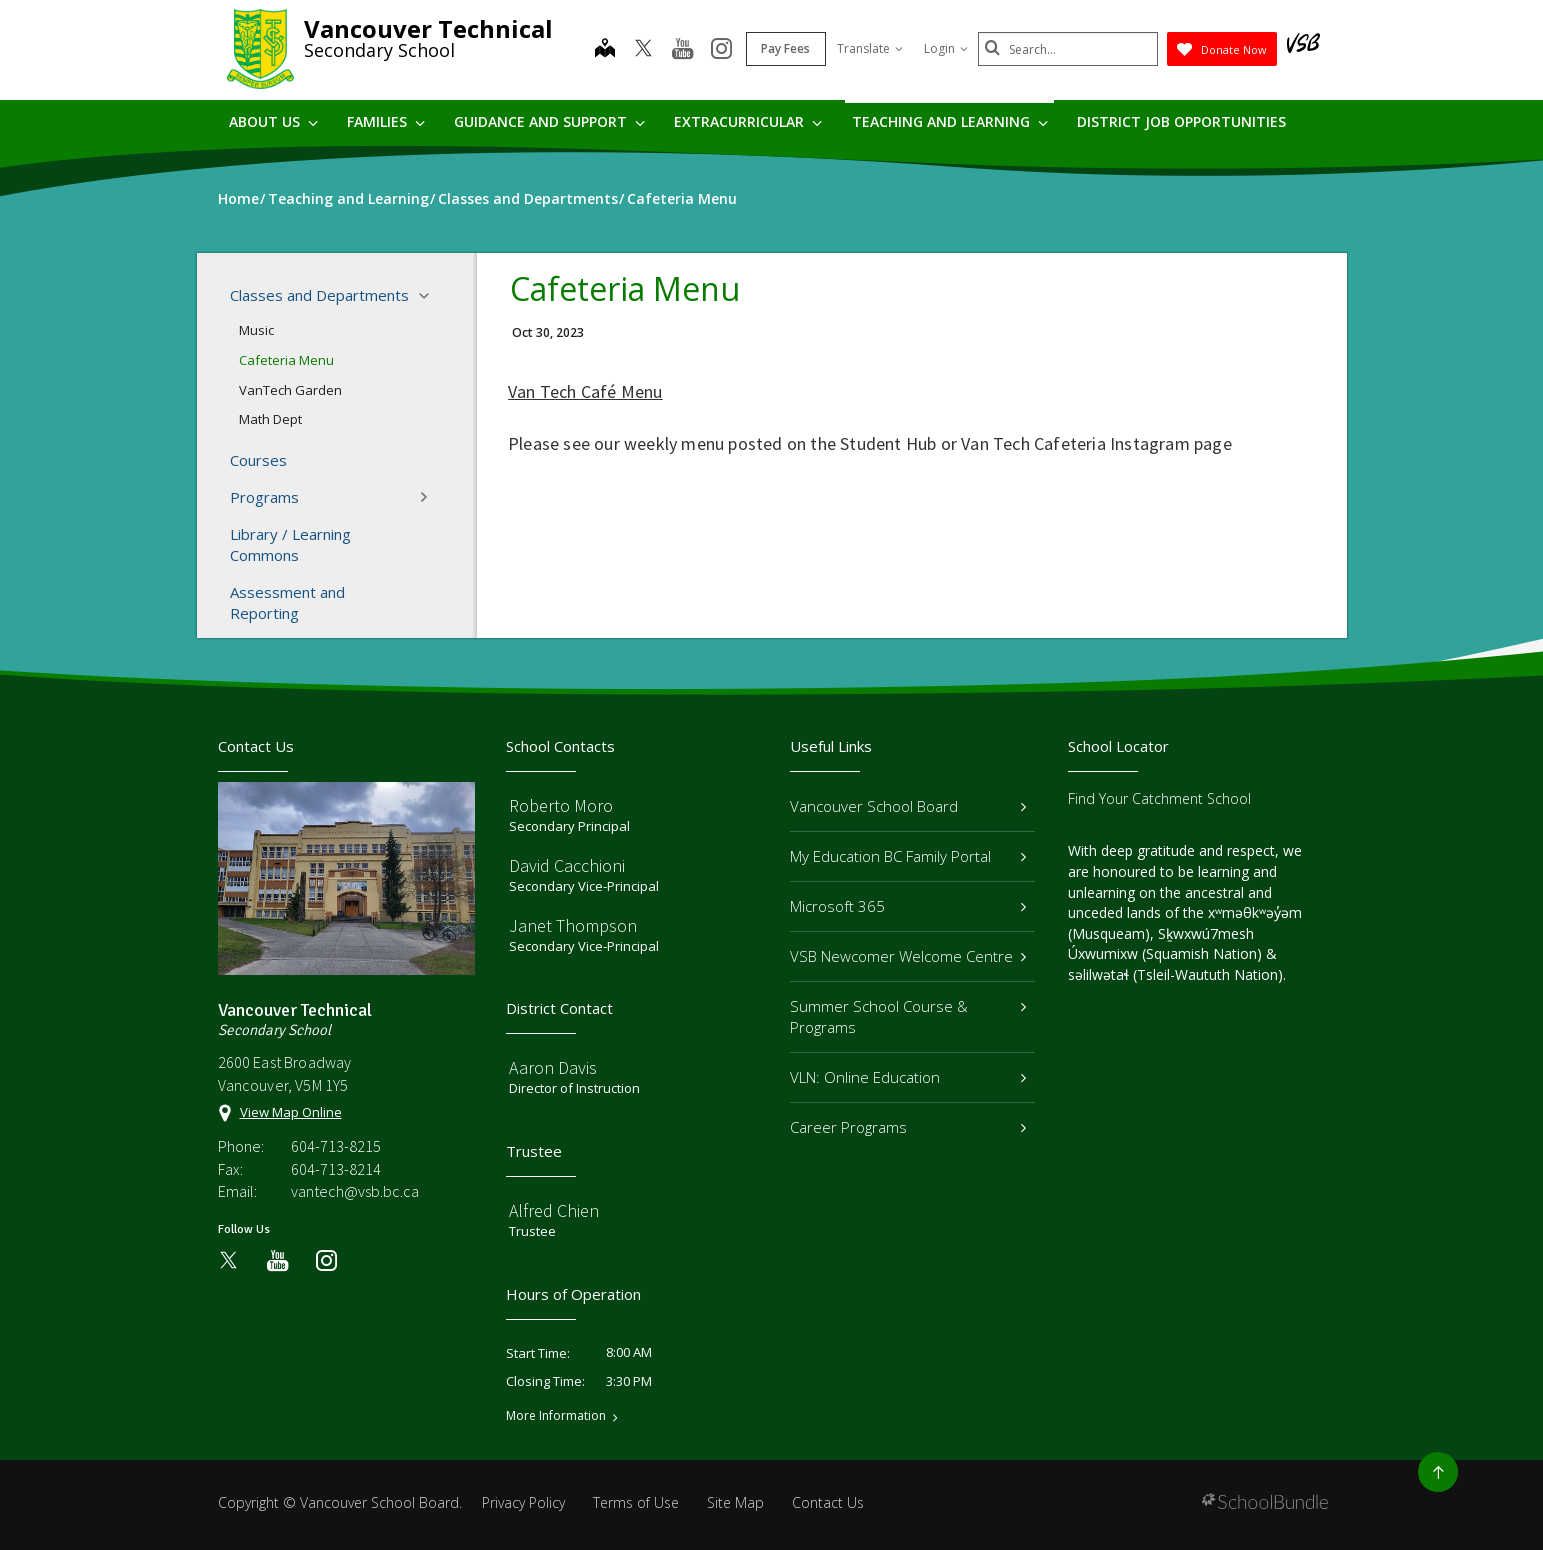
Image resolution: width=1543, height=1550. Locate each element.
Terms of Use (636, 1502)
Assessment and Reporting (287, 602)
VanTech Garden (290, 390)
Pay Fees (785, 48)
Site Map (735, 1502)
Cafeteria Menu (286, 360)
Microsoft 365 (908, 906)
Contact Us (828, 1502)
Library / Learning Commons (290, 544)
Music (256, 330)
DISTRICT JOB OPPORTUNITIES (1181, 121)
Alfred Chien (554, 1210)
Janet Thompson (573, 925)
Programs (336, 497)
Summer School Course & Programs (908, 1016)
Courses (258, 460)
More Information (556, 1416)
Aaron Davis (553, 1067)
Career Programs (908, 1127)
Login (946, 48)
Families (386, 121)
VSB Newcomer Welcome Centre (908, 956)
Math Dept (270, 419)
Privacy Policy (523, 1502)
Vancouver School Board (908, 806)
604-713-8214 (336, 1169)
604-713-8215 (336, 1146)
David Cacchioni (567, 865)
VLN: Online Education (908, 1077)
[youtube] (682, 50)
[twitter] (643, 50)
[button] (430, 296)
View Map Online (291, 1112)
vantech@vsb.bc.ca (355, 1191)
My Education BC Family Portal (908, 856)
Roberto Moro (561, 805)
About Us (273, 121)
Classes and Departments (336, 296)
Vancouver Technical (428, 28)
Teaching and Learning (950, 121)
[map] (605, 50)
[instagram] (721, 50)
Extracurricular (748, 121)
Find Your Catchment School (1159, 798)
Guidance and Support (549, 121)
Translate (870, 48)
